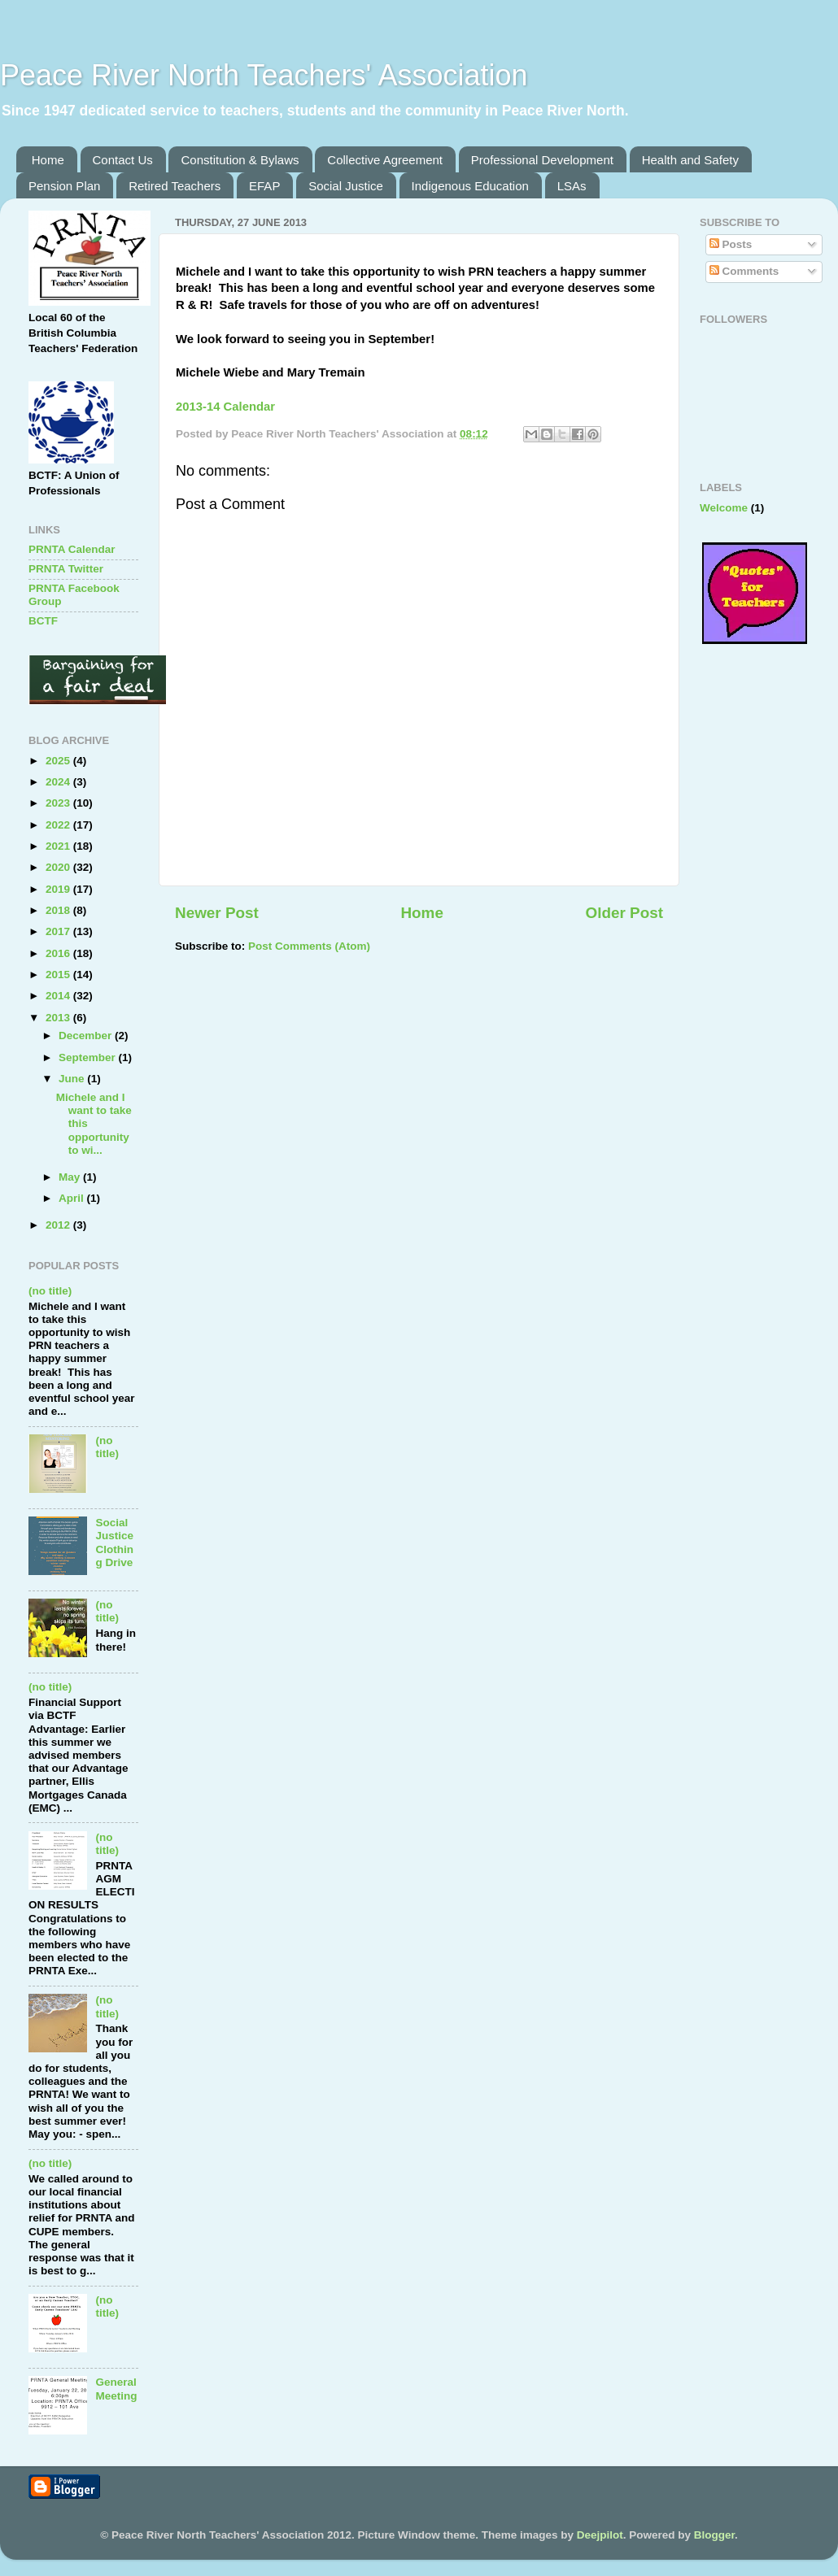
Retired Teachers (174, 186)
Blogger (714, 2535)
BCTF (43, 621)
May (71, 1177)
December (87, 1035)
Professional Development (542, 160)
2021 (59, 846)
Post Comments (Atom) (309, 946)
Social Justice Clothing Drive (114, 1542)
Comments (744, 271)
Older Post (624, 912)
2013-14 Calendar (225, 406)
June (73, 1079)
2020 (59, 867)
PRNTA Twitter (65, 569)
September (89, 1057)
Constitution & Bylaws (240, 160)
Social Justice (345, 186)
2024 (59, 782)
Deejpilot (600, 2535)
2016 (59, 953)
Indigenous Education (470, 186)
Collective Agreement (385, 160)
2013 (59, 1018)
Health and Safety (690, 160)
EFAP (264, 186)
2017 (59, 931)
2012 (59, 1225)
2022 (59, 825)
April (73, 1198)
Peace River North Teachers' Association (264, 75)
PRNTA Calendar (72, 549)
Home (48, 160)
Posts (731, 244)
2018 (59, 910)
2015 (59, 974)
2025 (59, 761)
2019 (59, 889)
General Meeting (116, 2388)
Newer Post (217, 912)
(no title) (50, 1291)
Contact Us (123, 160)
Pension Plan (64, 186)
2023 (59, 803)
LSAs (572, 186)
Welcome (724, 508)
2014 (59, 996)
